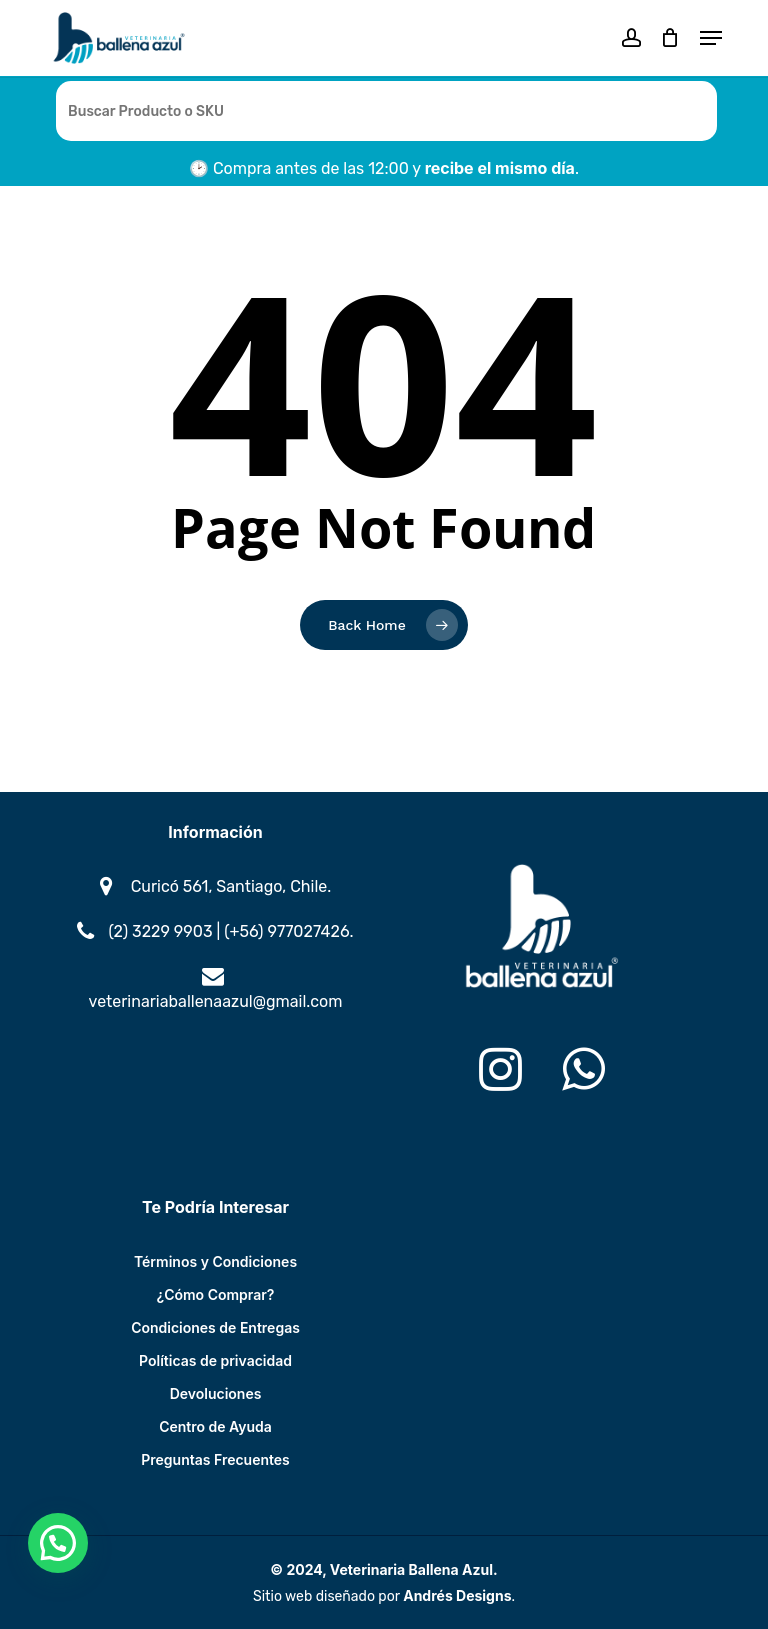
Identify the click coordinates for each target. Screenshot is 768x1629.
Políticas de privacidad (215, 1360)
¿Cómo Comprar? (216, 1294)
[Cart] (670, 38)
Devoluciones (216, 1393)
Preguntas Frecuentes (215, 1459)
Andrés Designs (457, 1595)
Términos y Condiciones (215, 1261)
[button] (711, 38)
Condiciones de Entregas (215, 1327)
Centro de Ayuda (215, 1426)
